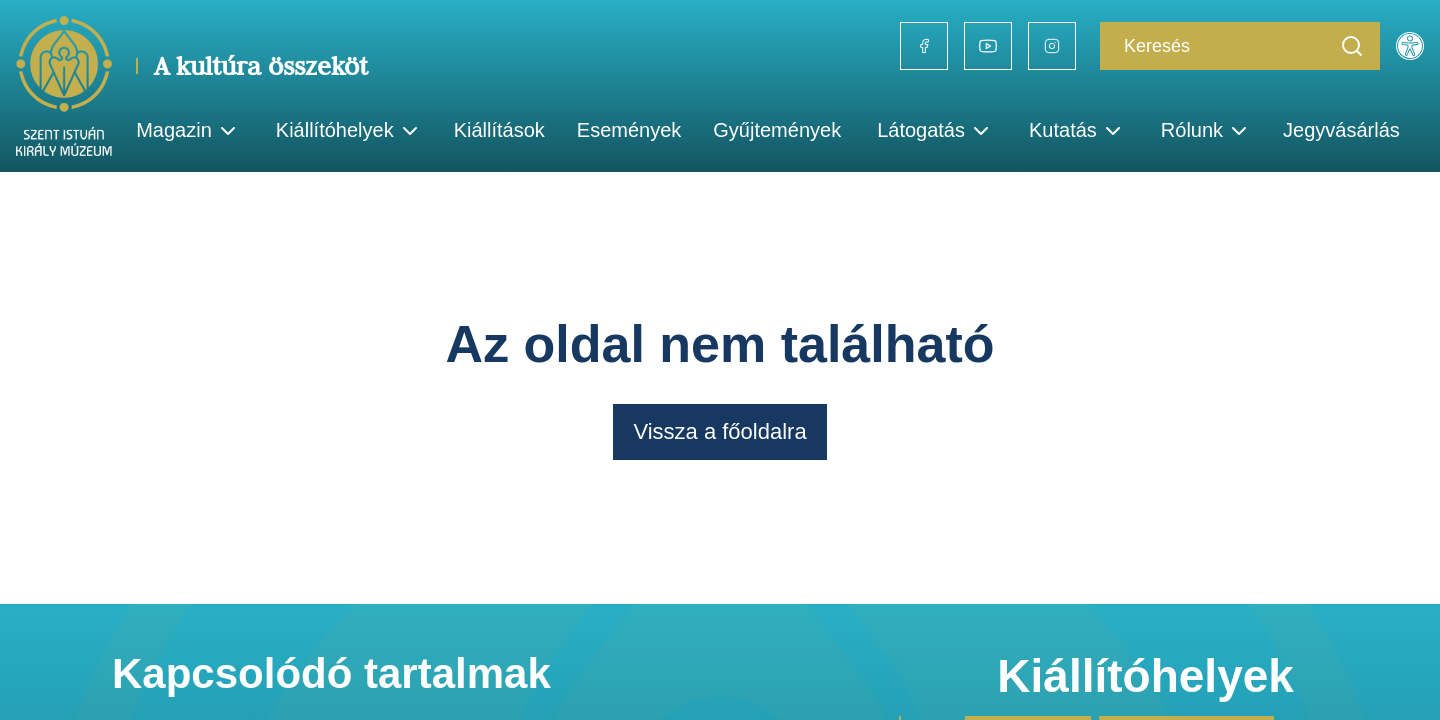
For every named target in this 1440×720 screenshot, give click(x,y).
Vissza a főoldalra (719, 431)
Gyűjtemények (777, 130)
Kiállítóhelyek (349, 131)
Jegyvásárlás (1341, 130)
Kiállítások (499, 130)
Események (629, 130)
